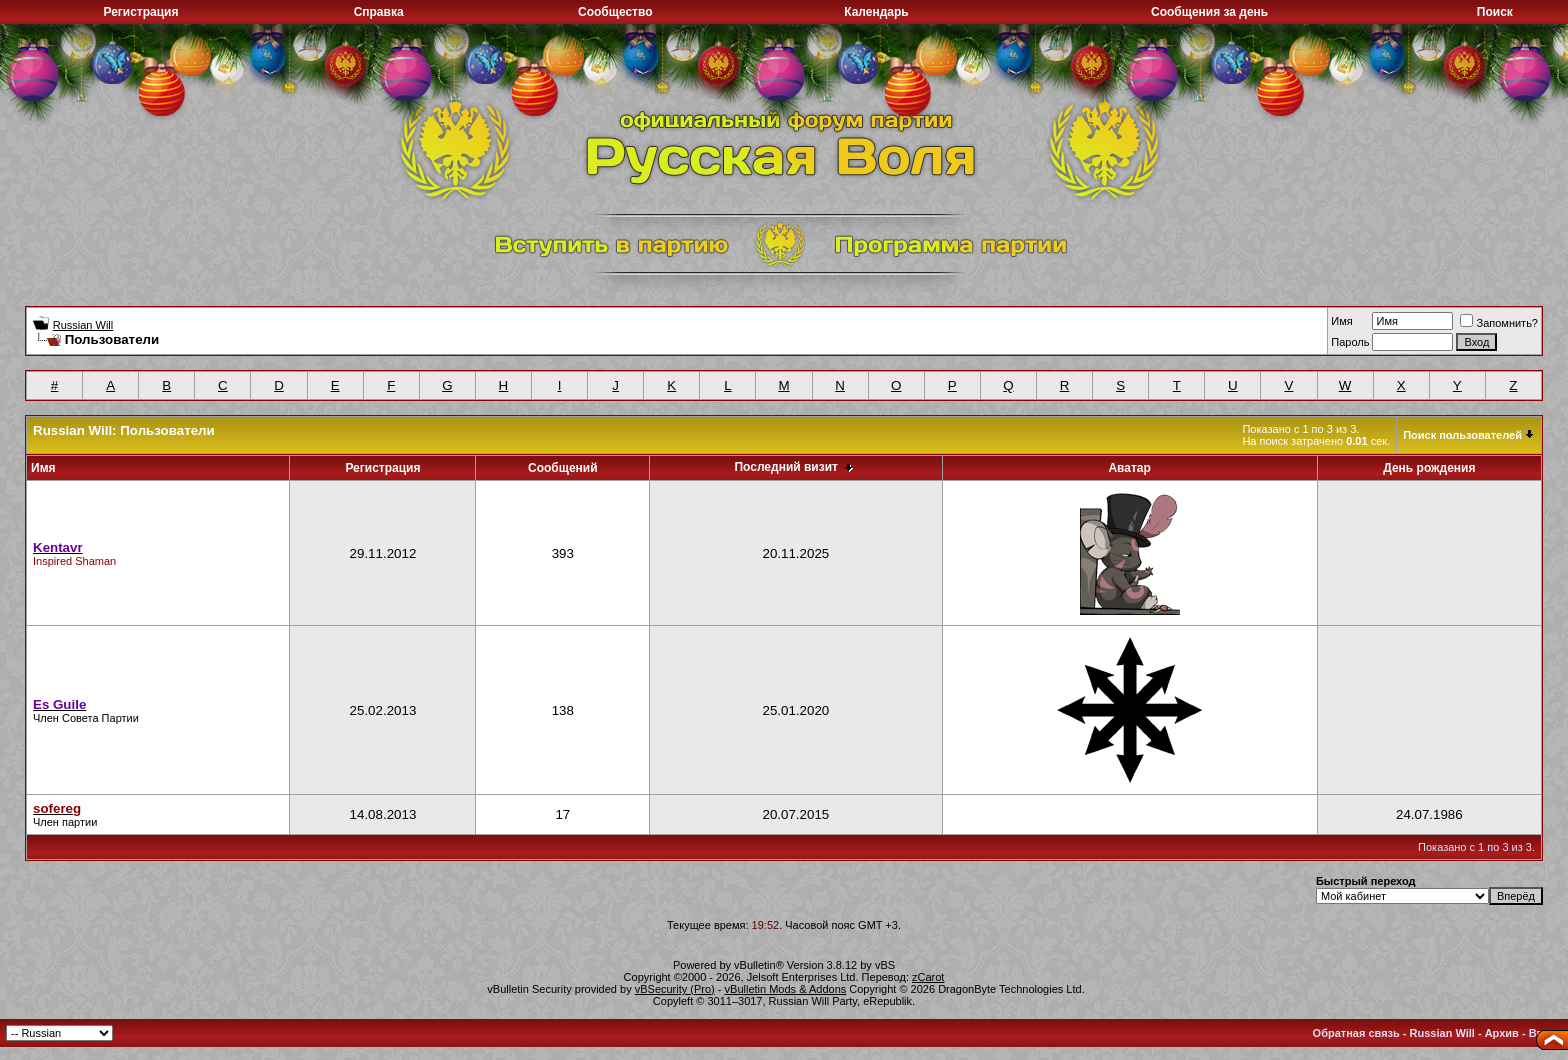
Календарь (876, 12)
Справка (379, 12)
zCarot (928, 977)
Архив (1502, 1033)
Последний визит (786, 467)
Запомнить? (1499, 323)
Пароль (1350, 342)
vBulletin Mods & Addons (786, 989)
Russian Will (83, 325)
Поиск (1495, 12)
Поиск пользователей (1462, 435)
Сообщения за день (1209, 12)
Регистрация (140, 12)
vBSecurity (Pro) (675, 989)
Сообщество (615, 12)
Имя (1341, 321)
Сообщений (563, 468)
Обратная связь (1356, 1033)
